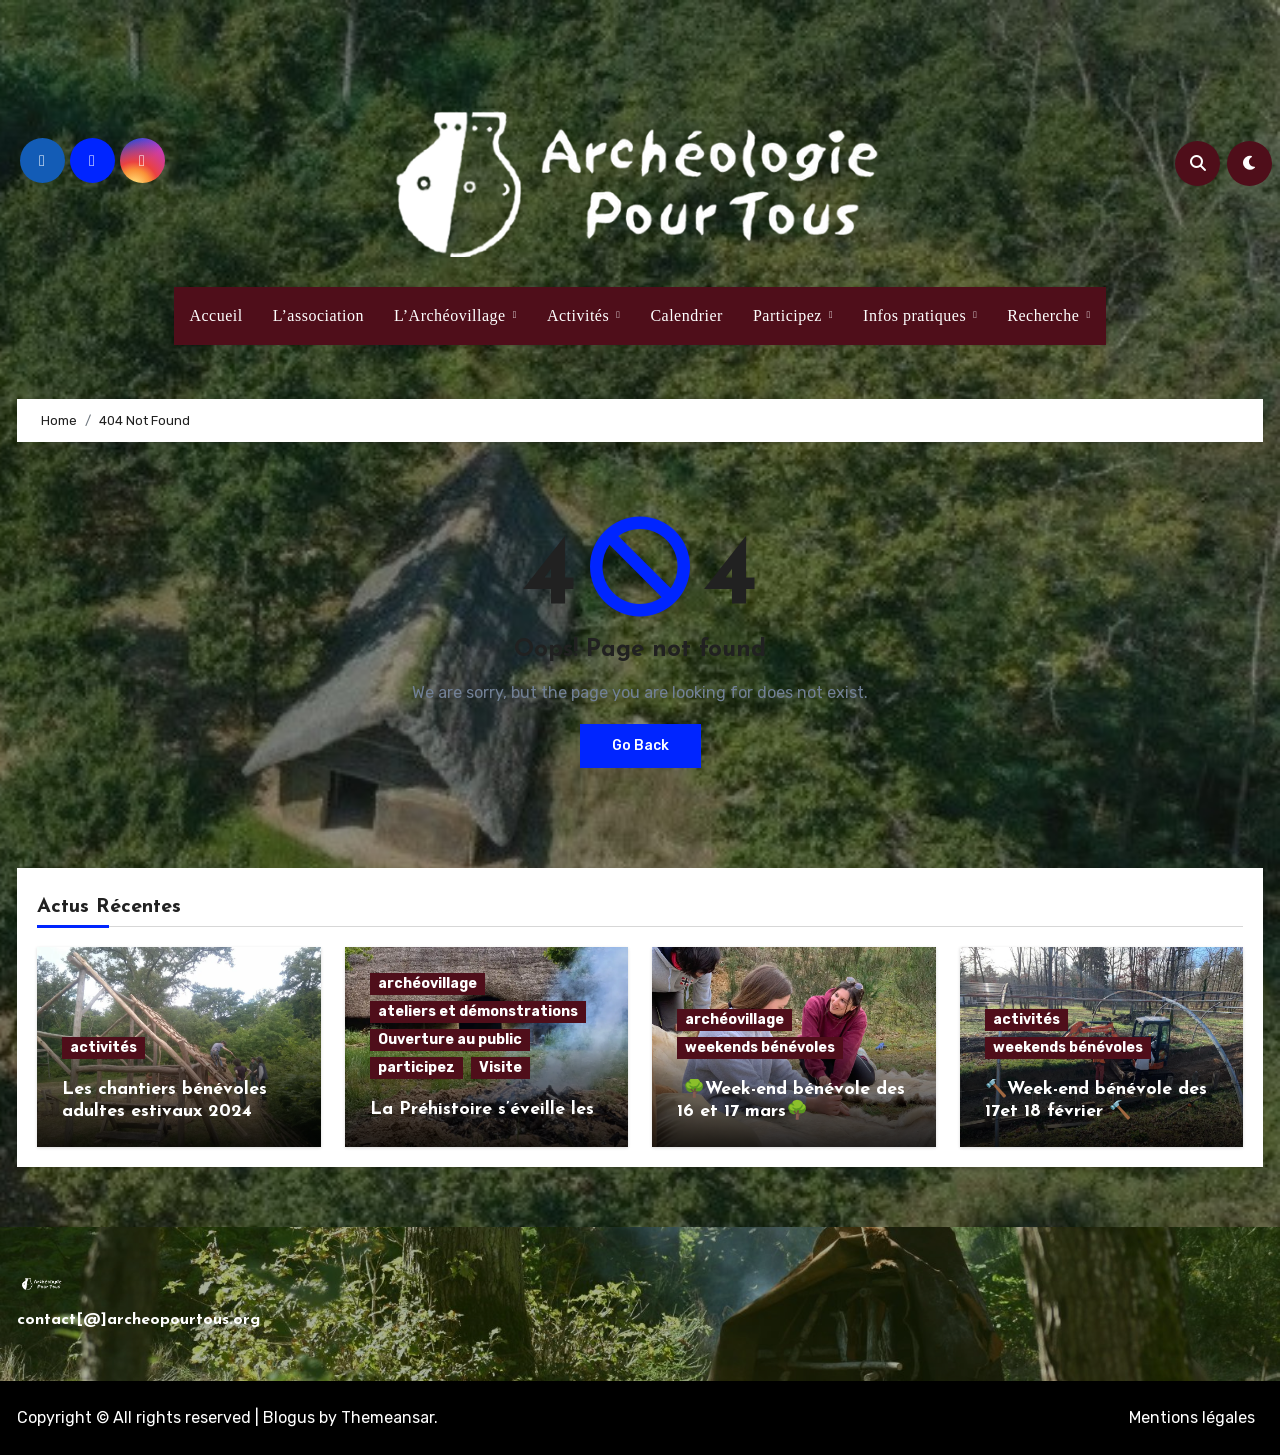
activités (103, 1047)
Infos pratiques (917, 315)
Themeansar (387, 1417)
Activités (580, 315)
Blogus (289, 1417)
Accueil (215, 315)
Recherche (1045, 315)
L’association (318, 315)
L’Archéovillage (452, 315)
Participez (789, 315)
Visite (500, 1067)
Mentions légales (1192, 1417)
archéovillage (427, 983)
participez (416, 1067)
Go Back (640, 745)
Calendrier (686, 315)
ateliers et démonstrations (478, 1011)
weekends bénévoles (760, 1047)
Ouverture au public (450, 1039)
